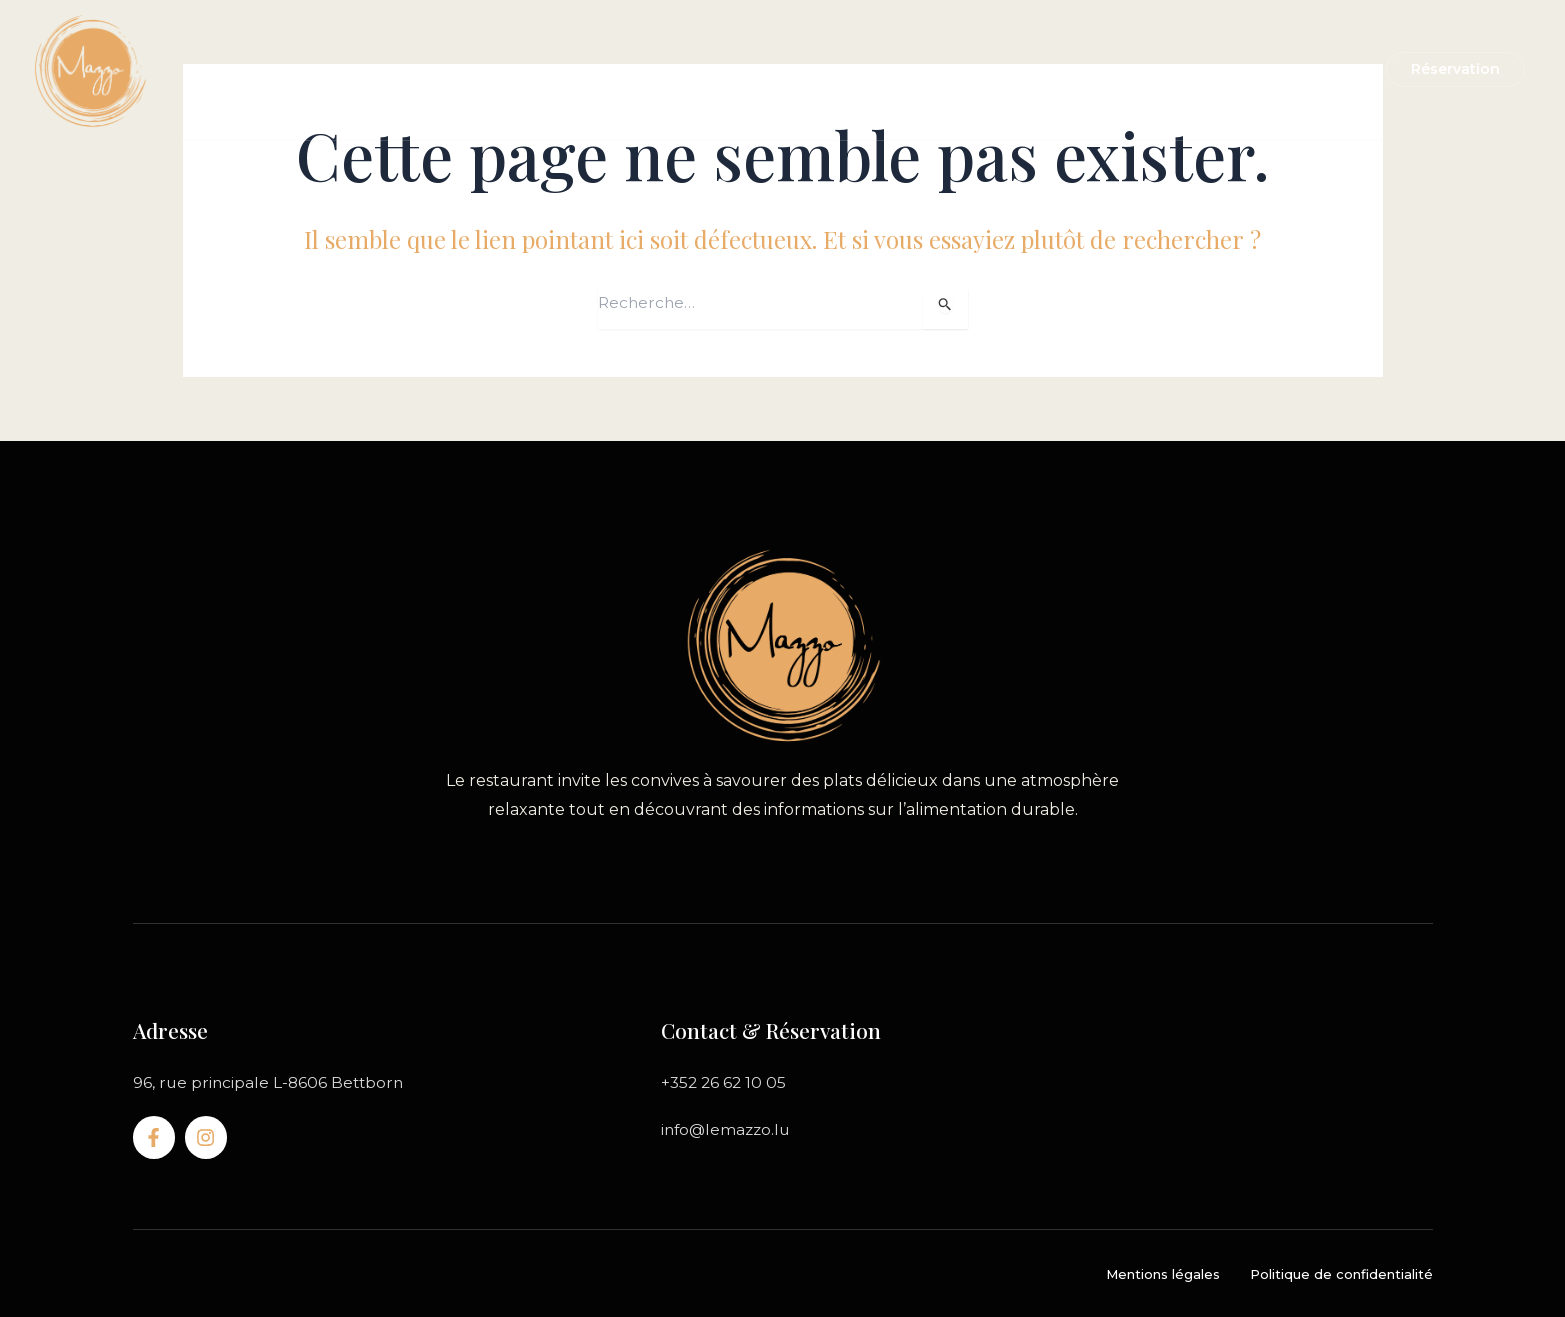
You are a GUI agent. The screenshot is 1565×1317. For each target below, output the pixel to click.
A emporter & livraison (798, 69)
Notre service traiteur (1003, 69)
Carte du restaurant (603, 69)
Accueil (334, 69)
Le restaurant (440, 69)
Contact (1151, 69)
